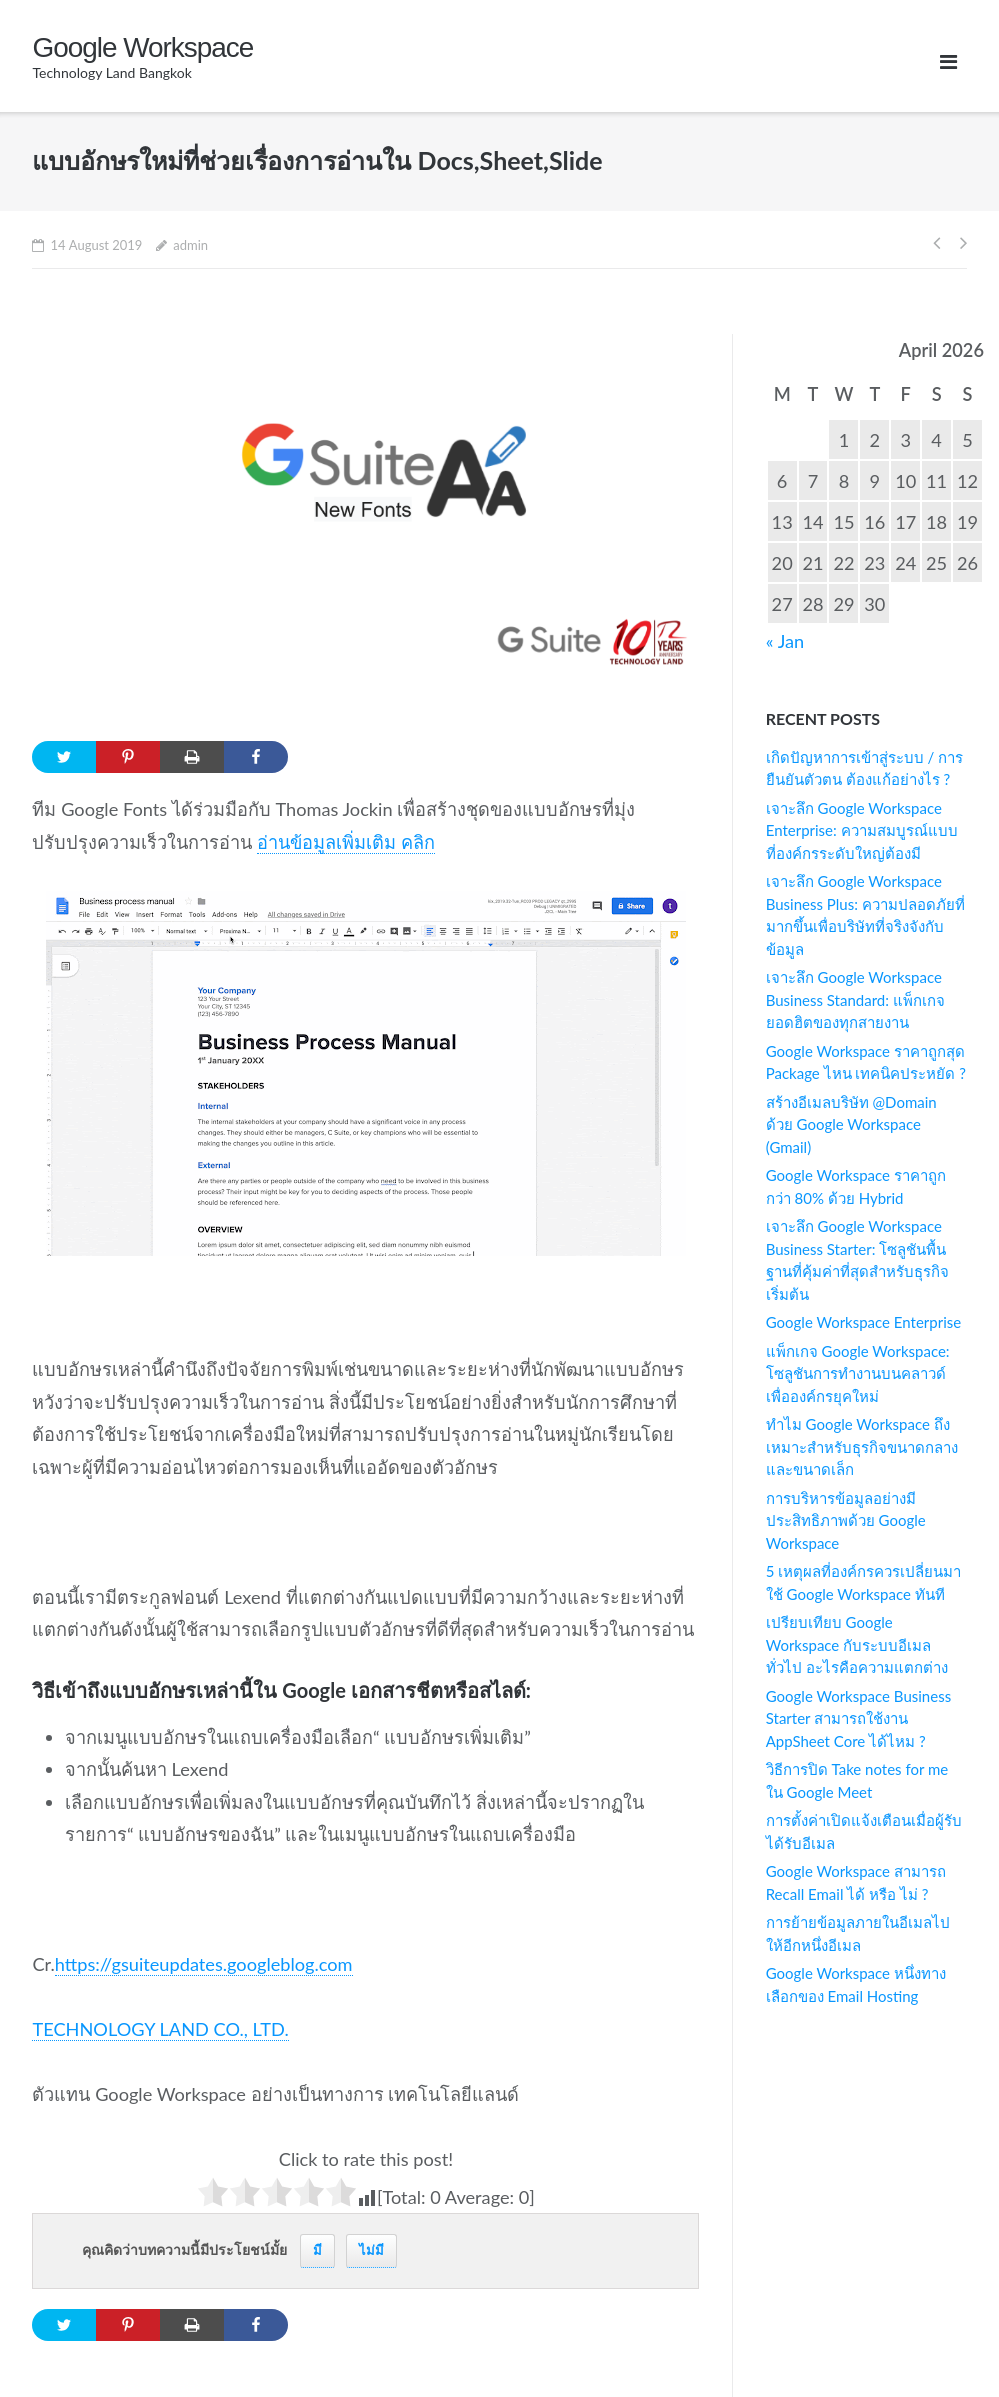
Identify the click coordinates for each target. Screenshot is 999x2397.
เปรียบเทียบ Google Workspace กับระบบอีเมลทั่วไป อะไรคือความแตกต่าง (857, 1644)
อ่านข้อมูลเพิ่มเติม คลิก (346, 842)
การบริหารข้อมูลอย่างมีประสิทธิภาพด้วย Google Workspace (846, 1520)
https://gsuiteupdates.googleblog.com (204, 1964)
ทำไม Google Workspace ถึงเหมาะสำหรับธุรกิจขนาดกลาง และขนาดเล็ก (862, 1446)
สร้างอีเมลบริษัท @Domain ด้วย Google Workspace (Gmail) (851, 1124)
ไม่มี (371, 2250)
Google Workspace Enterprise (863, 1322)
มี (317, 2250)
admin (190, 245)
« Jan (785, 641)
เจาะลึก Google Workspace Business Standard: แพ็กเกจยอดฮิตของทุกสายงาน (855, 999)
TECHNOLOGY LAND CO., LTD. (160, 2029)
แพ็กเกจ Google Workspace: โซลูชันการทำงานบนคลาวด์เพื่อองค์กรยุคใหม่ (858, 1373)
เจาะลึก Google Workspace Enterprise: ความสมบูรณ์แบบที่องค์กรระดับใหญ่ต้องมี (862, 830)
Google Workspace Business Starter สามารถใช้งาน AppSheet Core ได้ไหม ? (858, 1718)
